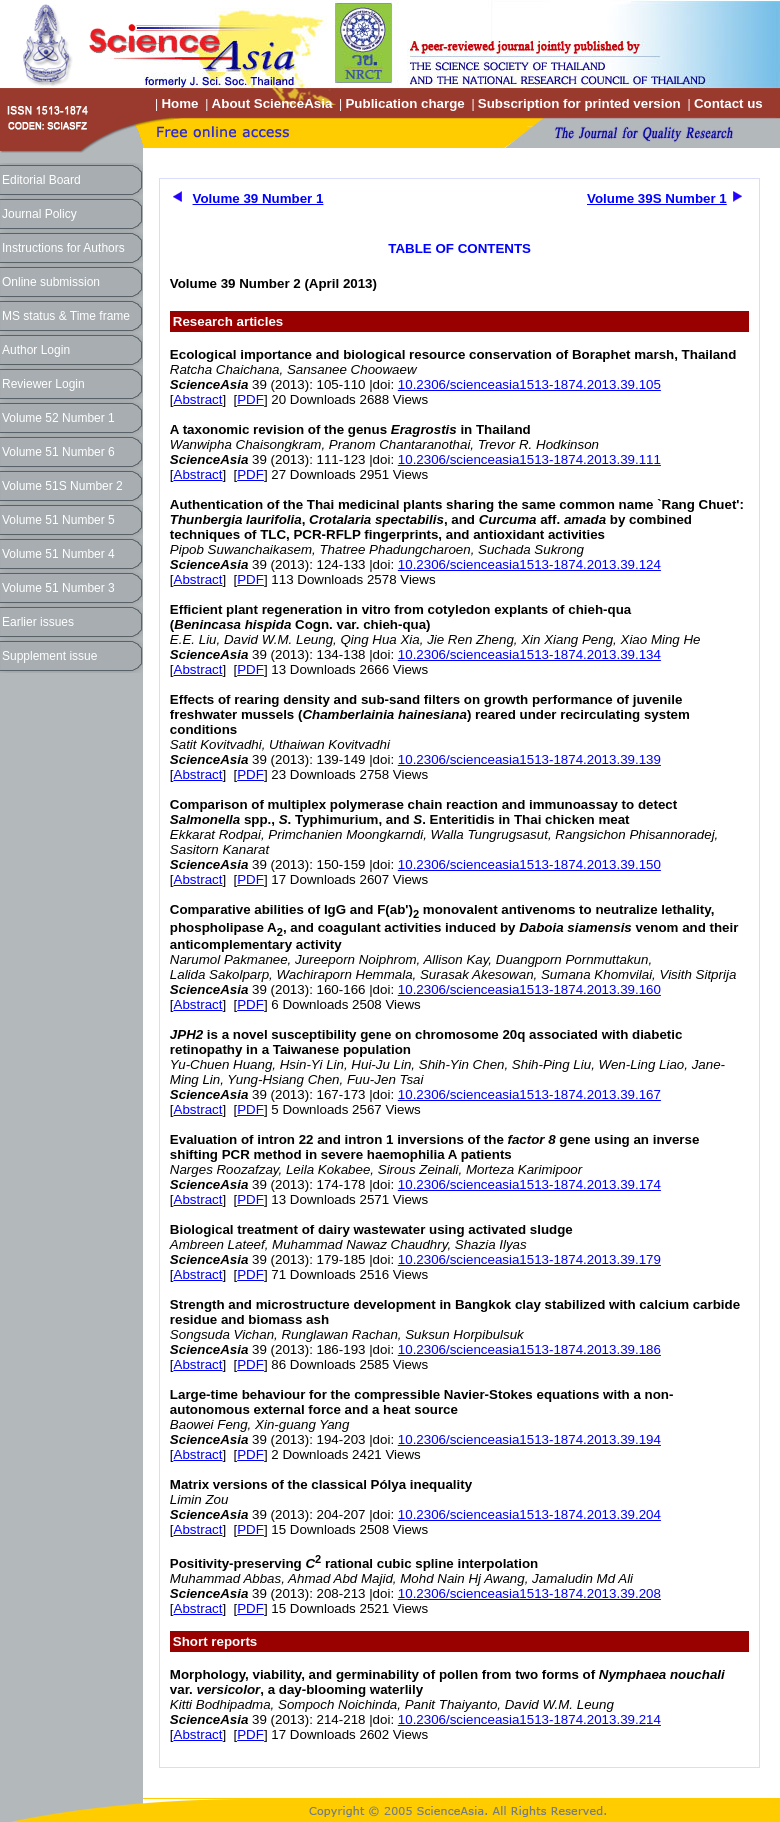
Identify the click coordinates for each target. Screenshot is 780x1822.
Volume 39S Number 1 (657, 198)
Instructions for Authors (63, 248)
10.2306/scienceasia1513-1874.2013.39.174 (529, 1184)
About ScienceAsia (272, 103)
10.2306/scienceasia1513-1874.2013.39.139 (529, 759)
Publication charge (404, 103)
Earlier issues (38, 622)
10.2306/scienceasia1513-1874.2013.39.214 (529, 1719)
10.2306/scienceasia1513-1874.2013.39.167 (529, 1094)
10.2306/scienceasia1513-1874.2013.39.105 (529, 384)
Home (179, 103)
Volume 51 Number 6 (58, 452)
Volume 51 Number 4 (58, 554)
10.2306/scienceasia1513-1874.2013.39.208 (529, 1593)
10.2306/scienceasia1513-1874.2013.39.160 (529, 989)
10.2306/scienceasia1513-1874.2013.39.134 (529, 654)
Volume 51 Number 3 (58, 588)
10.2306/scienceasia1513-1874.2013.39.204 (529, 1514)
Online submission (51, 282)
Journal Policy (39, 214)
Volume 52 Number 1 (58, 418)
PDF (250, 399)
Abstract (198, 399)
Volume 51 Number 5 (58, 520)
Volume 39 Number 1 (258, 198)
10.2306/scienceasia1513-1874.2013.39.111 (529, 459)
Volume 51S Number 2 (62, 486)
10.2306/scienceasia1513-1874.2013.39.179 (529, 1259)
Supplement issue (49, 656)
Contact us (728, 103)
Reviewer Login (43, 384)
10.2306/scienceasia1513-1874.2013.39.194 (529, 1439)
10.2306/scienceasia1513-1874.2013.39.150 (529, 864)
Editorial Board (41, 180)
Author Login (36, 350)
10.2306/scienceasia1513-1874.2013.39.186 (529, 1349)
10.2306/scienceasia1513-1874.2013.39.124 (529, 564)
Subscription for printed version (579, 103)
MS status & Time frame (66, 316)
